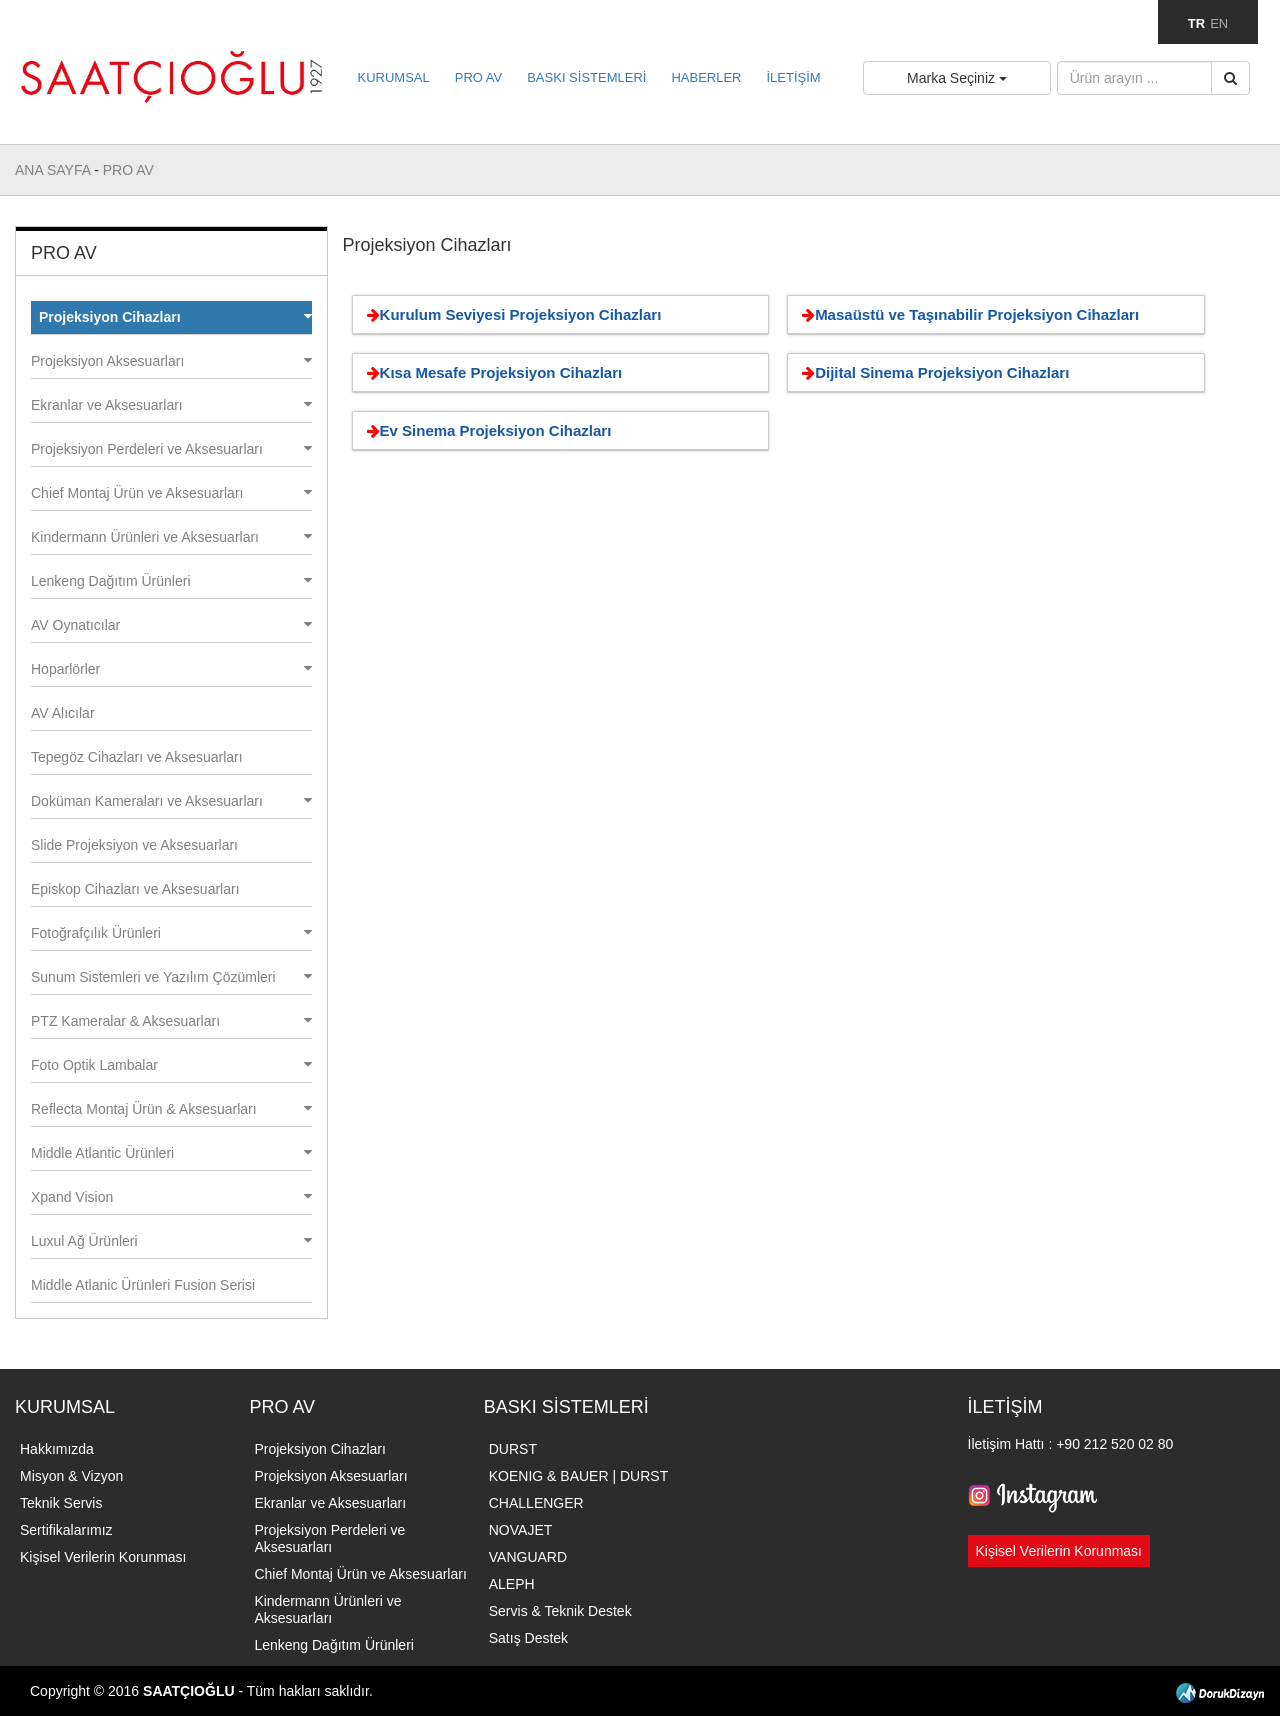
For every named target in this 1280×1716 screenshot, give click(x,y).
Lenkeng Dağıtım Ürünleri (171, 581)
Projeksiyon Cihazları (175, 317)
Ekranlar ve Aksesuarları (171, 405)
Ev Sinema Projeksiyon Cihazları (486, 430)
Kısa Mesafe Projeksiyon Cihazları (491, 372)
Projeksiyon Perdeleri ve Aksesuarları (171, 449)
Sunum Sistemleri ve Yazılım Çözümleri (171, 977)
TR (1196, 23)
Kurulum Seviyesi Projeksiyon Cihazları (511, 314)
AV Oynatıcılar (171, 625)
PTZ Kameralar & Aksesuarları (171, 1021)
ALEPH (512, 1584)
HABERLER (706, 77)
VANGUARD (528, 1557)
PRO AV (478, 77)
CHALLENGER (536, 1503)
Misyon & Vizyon (71, 1476)
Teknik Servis (61, 1503)
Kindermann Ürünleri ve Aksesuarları (171, 537)
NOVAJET (521, 1530)
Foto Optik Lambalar (171, 1065)
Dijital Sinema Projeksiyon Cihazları (932, 372)
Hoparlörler (171, 669)
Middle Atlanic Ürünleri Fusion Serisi (143, 1285)
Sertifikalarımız (66, 1530)
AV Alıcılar (63, 713)
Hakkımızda (57, 1449)
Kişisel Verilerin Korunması (103, 1557)
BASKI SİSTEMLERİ (586, 77)
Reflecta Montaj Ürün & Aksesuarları (171, 1109)
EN (1219, 23)
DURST (513, 1449)
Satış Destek (528, 1638)
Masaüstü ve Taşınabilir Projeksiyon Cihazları (967, 314)
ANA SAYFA (54, 170)
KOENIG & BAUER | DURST (578, 1476)
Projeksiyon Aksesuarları (171, 361)
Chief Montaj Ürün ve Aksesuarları (171, 493)
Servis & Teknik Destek (560, 1611)
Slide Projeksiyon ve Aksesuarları (134, 845)
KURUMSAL (394, 77)
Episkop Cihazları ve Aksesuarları (135, 889)
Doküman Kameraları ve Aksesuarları (171, 801)
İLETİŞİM (793, 77)
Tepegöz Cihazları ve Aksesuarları (137, 757)
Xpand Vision (171, 1197)
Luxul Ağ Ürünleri (171, 1241)
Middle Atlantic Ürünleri (171, 1153)
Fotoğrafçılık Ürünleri (171, 933)
